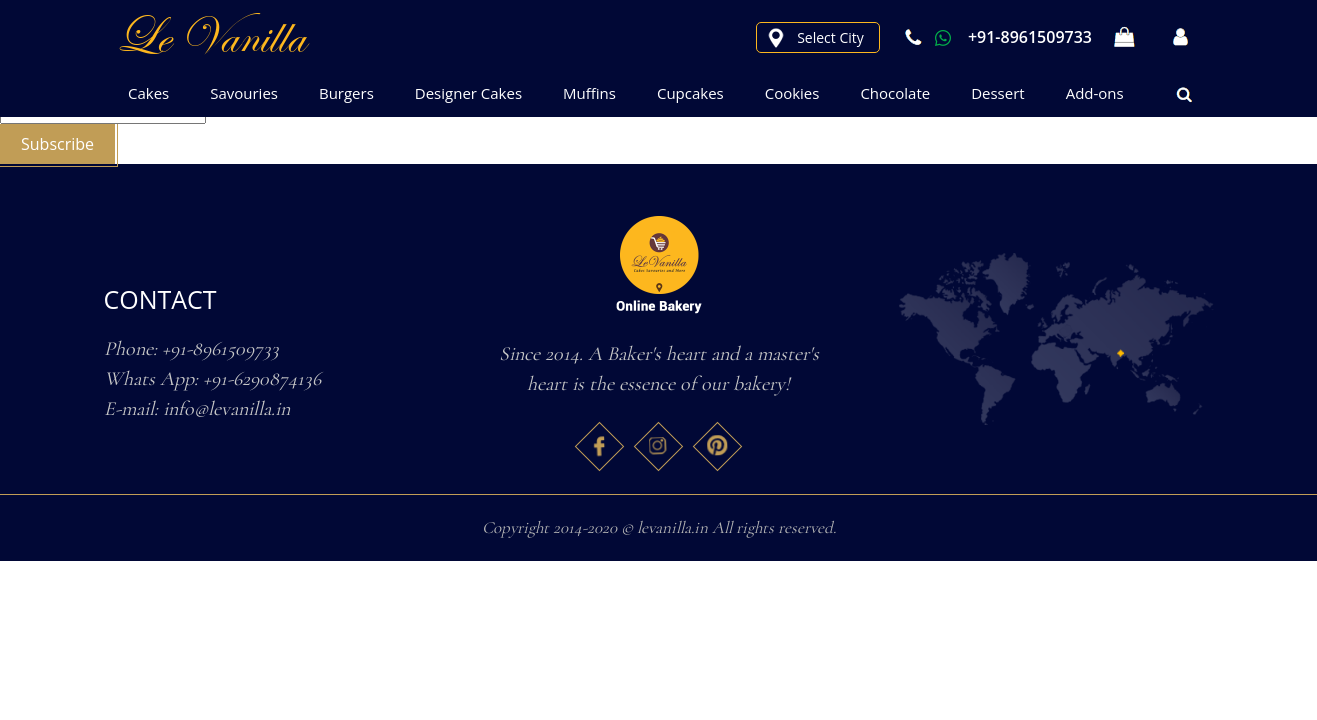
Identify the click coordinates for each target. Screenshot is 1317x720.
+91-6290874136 (262, 379)
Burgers (346, 93)
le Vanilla (210, 37)
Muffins (589, 93)
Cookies (792, 93)
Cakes (148, 93)
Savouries (244, 93)
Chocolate (895, 93)
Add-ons (1095, 93)
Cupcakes (690, 93)
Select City (830, 37)
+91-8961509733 (996, 37)
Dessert (998, 93)
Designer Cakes (468, 93)
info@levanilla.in (226, 409)
